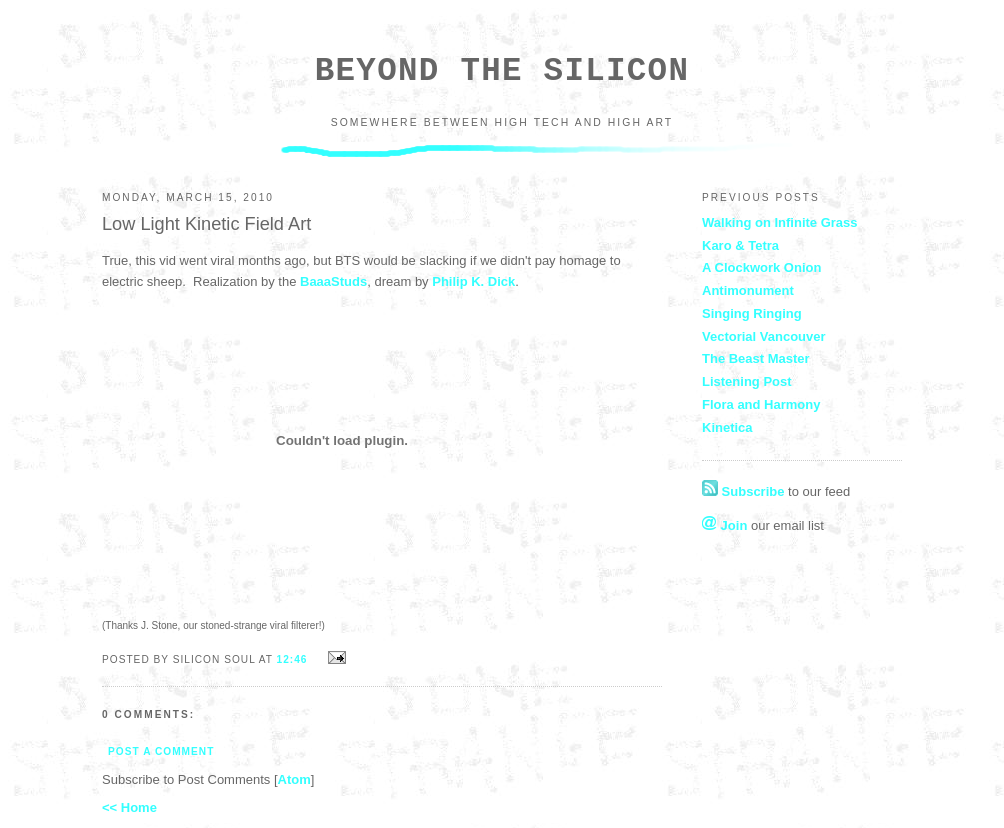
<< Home (129, 807)
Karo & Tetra (740, 245)
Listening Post (747, 381)
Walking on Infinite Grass (780, 222)
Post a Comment (161, 751)
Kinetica (727, 427)
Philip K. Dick (473, 281)
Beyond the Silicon (502, 71)
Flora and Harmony (761, 404)
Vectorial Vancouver (764, 336)
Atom (294, 779)
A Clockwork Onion (761, 267)
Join (724, 525)
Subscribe (743, 491)
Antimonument (748, 290)
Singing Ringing (752, 313)
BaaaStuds (333, 281)
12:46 (294, 659)
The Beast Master (756, 358)
